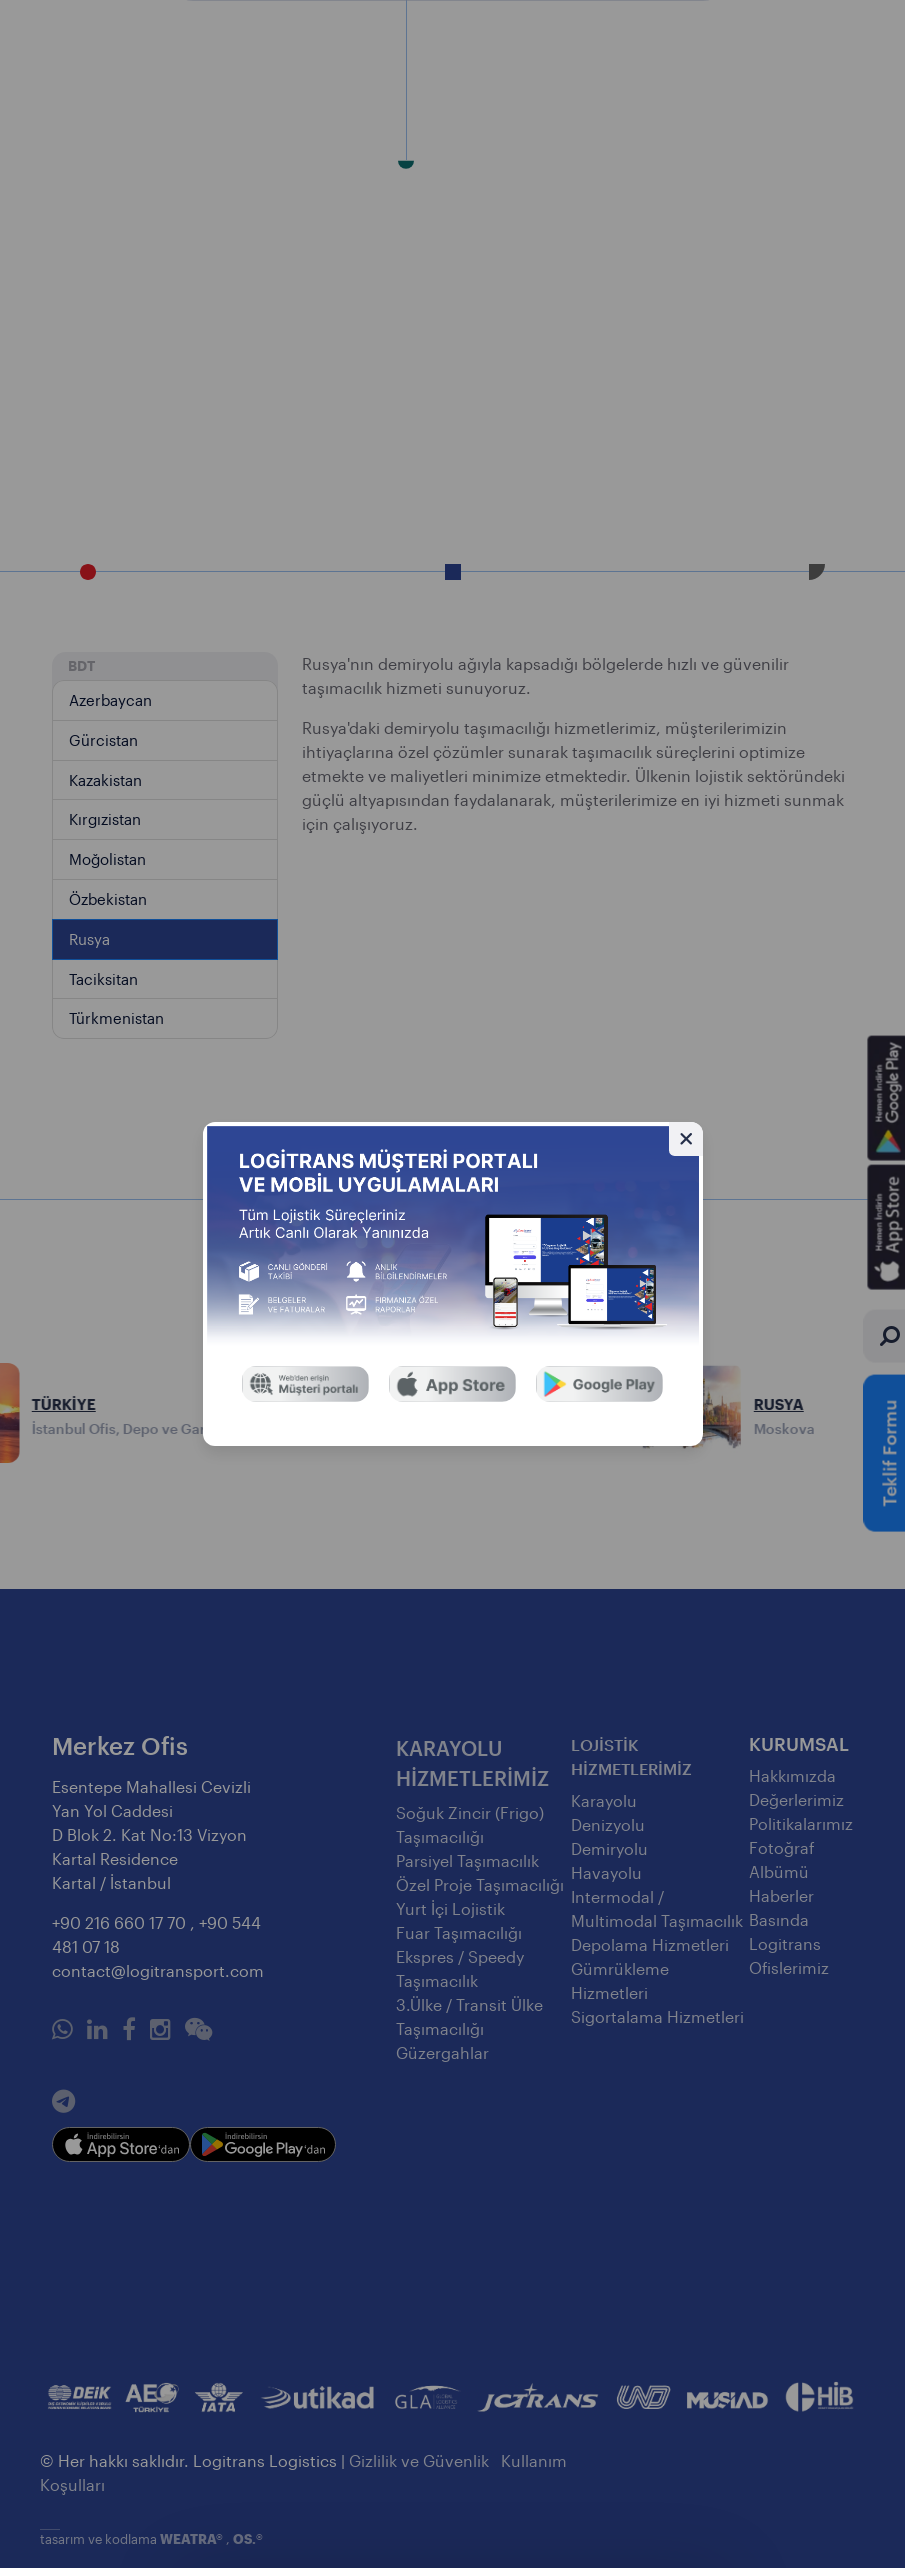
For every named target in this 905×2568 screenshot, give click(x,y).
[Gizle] (686, 1139)
